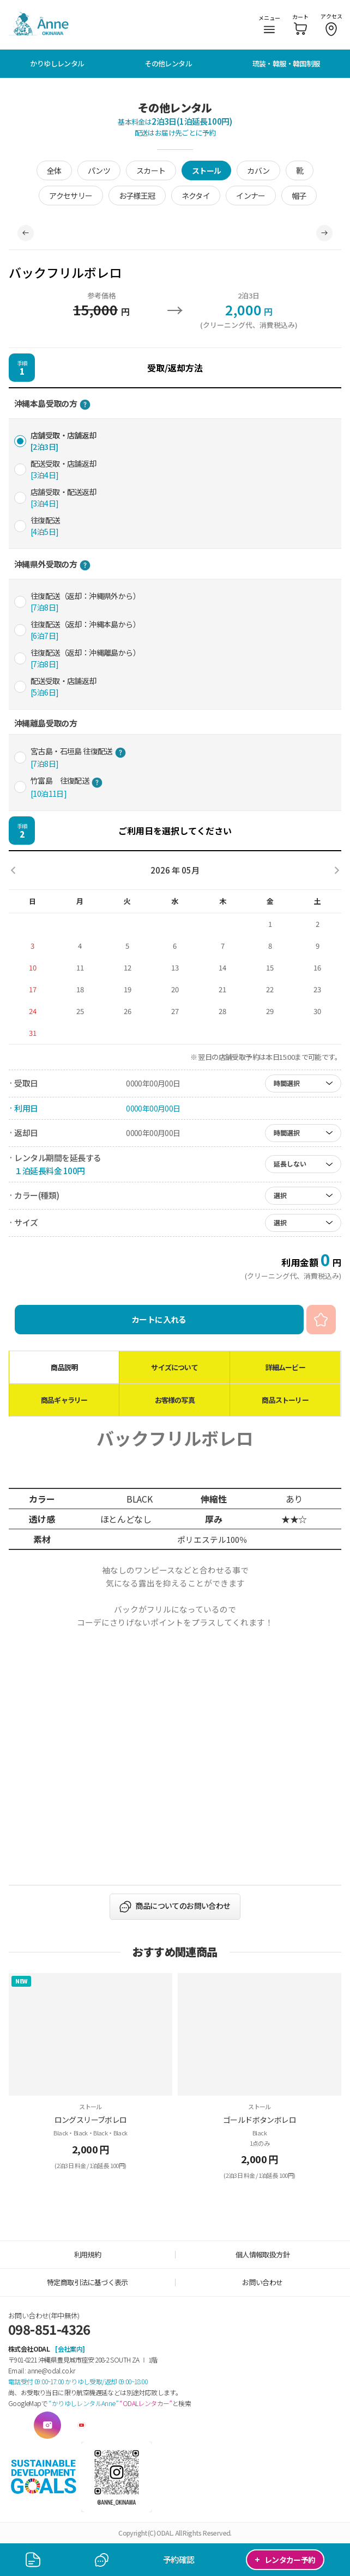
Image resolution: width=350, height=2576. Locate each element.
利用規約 (87, 2254)
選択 (280, 1195)
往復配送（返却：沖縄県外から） (85, 601)
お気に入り (321, 1319)
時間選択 (287, 1083)
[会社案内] (70, 2348)
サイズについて (174, 1367)
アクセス (331, 23)
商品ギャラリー (64, 1400)
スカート (151, 170)
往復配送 (45, 526)
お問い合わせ (262, 2282)
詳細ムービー (285, 1367)
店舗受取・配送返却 (63, 497)
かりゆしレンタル (57, 63)
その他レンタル (168, 63)
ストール (206, 170)
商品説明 (64, 1367)
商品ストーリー (285, 1400)
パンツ (99, 170)
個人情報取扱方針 (262, 2254)
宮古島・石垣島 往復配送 (78, 757)
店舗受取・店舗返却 (63, 441)
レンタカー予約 (285, 2559)
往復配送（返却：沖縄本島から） (85, 630)
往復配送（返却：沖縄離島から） (85, 658)
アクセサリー (70, 195)
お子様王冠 (137, 195)
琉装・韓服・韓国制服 (286, 63)
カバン (258, 170)
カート (300, 24)
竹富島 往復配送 (66, 786)
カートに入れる (158, 1319)
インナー (250, 195)
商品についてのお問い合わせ (182, 1905)
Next (324, 233)
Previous (25, 233)
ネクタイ (196, 195)
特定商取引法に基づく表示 (87, 2282)
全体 (54, 170)
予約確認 (179, 2559)
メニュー (269, 23)
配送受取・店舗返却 (63, 469)
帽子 (299, 195)
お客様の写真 (175, 1400)
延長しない (290, 1163)
